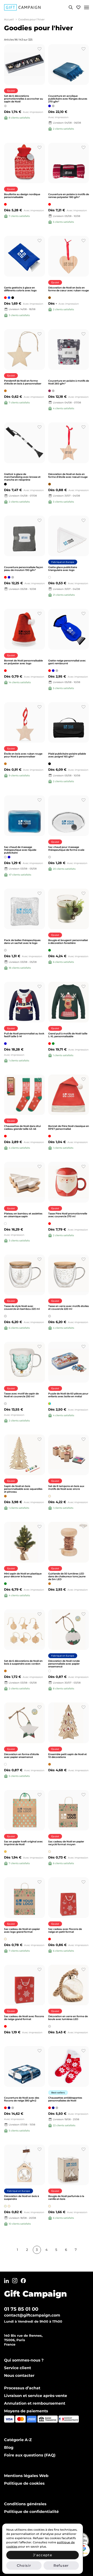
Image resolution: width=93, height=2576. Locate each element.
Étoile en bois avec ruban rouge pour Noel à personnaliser (23, 755)
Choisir (24, 2566)
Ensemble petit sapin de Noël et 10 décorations (67, 1756)
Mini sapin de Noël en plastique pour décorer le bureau (23, 1575)
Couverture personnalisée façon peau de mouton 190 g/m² (23, 569)
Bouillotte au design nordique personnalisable (22, 196)
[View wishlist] (78, 7)
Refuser (61, 2566)
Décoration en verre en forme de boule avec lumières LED (68, 2018)
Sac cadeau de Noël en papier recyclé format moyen (66, 1843)
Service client (17, 2368)
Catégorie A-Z (18, 2440)
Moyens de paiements (26, 2411)
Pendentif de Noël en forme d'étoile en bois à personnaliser (22, 382)
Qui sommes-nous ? (24, 2360)
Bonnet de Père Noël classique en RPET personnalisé (68, 1127)
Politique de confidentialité (31, 2511)
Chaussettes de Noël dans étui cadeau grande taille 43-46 (22, 1127)
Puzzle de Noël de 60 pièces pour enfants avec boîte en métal (68, 1395)
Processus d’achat (22, 2388)
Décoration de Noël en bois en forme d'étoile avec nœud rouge (68, 475)
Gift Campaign (35, 2294)
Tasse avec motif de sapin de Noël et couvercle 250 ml (21, 1395)
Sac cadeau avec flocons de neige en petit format (65, 1930)
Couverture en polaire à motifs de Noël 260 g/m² (68, 382)
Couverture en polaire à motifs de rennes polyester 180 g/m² (68, 196)
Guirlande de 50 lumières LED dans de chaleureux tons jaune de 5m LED (67, 1576)
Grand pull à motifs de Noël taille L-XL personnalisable (67, 1035)
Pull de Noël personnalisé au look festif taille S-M (24, 1035)
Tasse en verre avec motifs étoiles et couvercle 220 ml (68, 1307)
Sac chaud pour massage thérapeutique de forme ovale (66, 848)
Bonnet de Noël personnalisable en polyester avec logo (23, 662)
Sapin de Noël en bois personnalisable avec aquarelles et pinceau (23, 1489)
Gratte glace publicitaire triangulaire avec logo (62, 569)
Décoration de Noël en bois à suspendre (21, 2197)
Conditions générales (25, 2504)
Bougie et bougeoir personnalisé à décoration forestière (68, 941)
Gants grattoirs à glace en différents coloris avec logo (20, 289)
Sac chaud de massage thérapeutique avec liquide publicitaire (20, 849)
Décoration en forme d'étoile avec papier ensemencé (21, 1756)
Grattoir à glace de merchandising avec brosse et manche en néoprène (22, 477)
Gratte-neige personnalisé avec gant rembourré (67, 662)
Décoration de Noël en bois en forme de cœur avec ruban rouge (68, 289)
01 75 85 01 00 (21, 2309)
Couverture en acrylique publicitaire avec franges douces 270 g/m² (67, 98)
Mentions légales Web (26, 2475)
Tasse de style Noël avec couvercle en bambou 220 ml (22, 1307)
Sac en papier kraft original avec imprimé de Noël (23, 1843)
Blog (8, 2447)
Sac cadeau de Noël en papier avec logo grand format (22, 1930)
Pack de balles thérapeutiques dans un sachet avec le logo (22, 941)
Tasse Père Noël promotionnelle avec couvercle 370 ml (67, 1215)
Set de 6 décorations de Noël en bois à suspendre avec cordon (23, 1662)
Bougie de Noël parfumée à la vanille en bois (66, 2197)
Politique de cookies (24, 2483)
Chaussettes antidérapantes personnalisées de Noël (65, 2099)
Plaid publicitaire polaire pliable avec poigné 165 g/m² (67, 755)
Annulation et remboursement (34, 2403)
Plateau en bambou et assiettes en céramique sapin (23, 1215)
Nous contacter (19, 2375)
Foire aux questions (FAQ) (30, 2455)
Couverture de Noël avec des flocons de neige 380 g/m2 (21, 2099)
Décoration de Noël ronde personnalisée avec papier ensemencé (64, 1663)
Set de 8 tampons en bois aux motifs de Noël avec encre (66, 1487)
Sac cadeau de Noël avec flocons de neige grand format (24, 2018)
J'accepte (42, 2555)
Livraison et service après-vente (35, 2395)
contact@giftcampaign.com (32, 2315)
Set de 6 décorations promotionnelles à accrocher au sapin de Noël (23, 98)
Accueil (9, 19)
